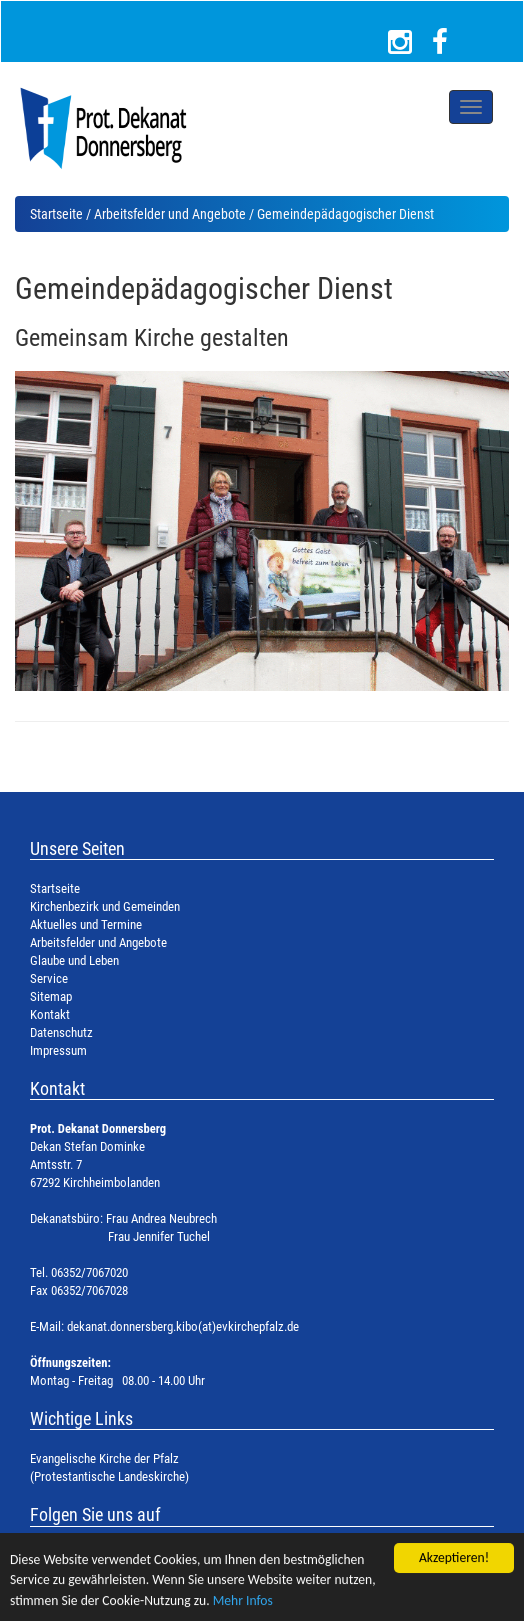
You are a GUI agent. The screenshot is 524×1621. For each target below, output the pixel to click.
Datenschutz (61, 1032)
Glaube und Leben (74, 960)
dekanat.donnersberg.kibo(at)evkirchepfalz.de (183, 1326)
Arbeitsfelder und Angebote (170, 214)
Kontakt (50, 1014)
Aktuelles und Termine (86, 924)
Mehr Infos (243, 1600)
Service (49, 978)
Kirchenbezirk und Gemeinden (105, 906)
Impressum (58, 1050)
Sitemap (51, 996)
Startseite (56, 214)
